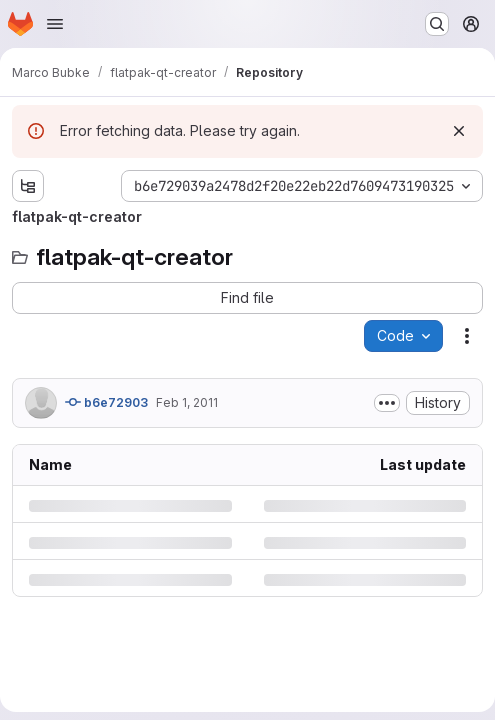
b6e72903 (106, 402)
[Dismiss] (459, 131)
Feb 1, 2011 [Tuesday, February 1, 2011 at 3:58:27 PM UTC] (187, 402)
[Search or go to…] (437, 24)
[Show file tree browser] (28, 186)
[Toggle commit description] (387, 403)
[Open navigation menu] (55, 24)
